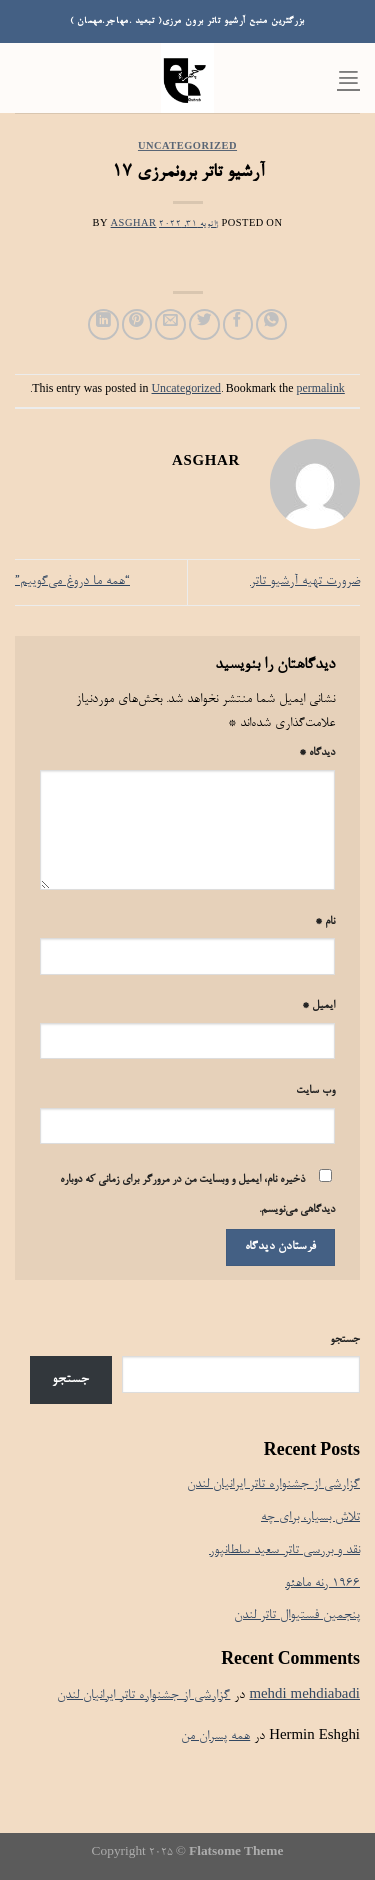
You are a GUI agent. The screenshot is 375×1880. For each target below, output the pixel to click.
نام (325, 922)
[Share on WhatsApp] (271, 324)
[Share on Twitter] (204, 324)
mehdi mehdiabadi (304, 1695)
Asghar (134, 224)
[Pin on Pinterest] (137, 324)
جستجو (345, 1340)
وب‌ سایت (315, 1091)
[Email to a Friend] (170, 324)
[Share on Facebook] (238, 324)
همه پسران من (215, 1736)
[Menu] (348, 77)
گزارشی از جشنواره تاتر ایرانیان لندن (273, 1484)
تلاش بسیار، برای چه (310, 1517)
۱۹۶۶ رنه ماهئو (322, 1583)
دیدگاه (317, 753)
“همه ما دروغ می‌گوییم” (72, 581)
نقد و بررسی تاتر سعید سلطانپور (284, 1550)
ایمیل (318, 1006)
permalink (321, 390)
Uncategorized (187, 147)
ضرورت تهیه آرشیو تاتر (305, 581)
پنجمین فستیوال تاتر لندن (297, 1615)
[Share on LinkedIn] (103, 324)
